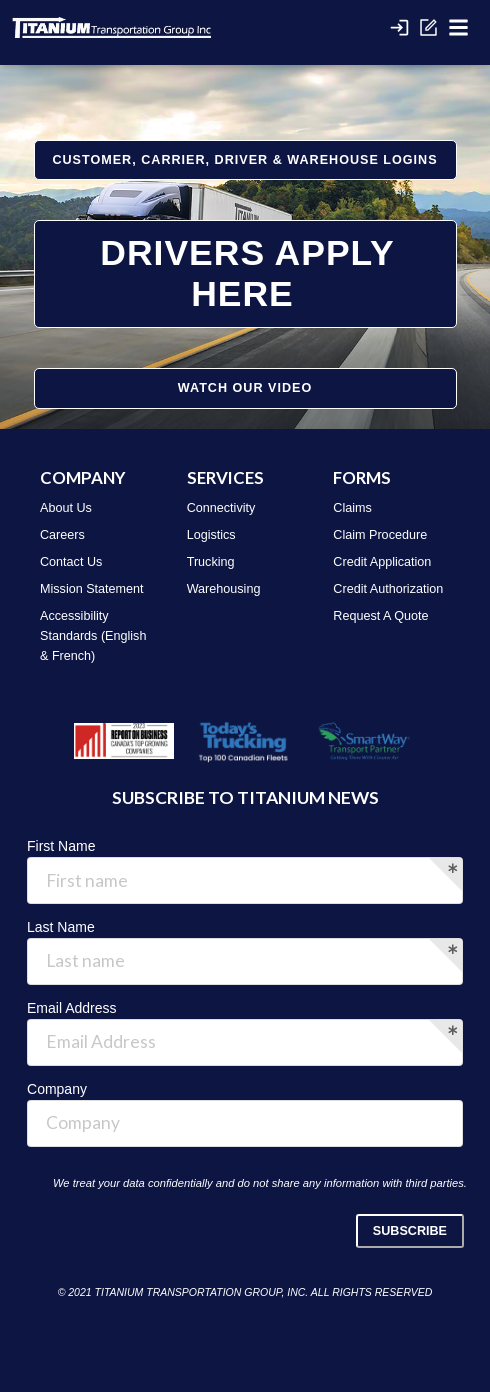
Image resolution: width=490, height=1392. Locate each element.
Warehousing (224, 589)
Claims (352, 508)
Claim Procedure (380, 535)
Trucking (211, 562)
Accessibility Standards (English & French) (93, 636)
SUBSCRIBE (410, 1231)
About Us (66, 508)
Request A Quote (380, 616)
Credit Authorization (388, 589)
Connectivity (221, 508)
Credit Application (382, 562)
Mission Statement (92, 589)
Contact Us (71, 562)
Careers (62, 535)
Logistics (211, 535)
